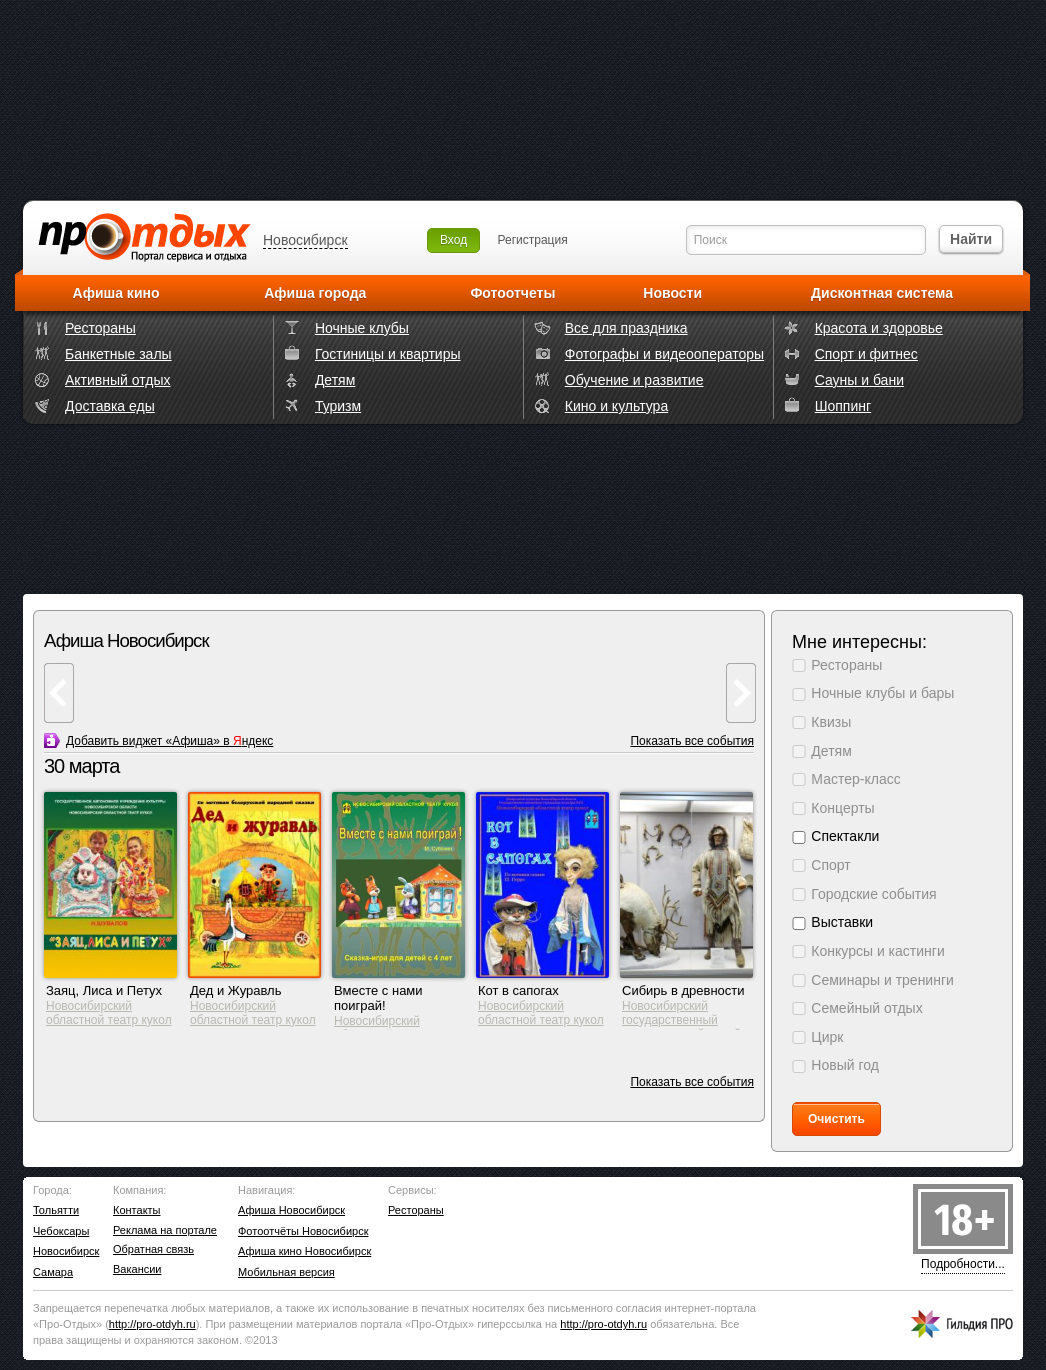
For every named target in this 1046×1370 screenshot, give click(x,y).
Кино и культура (616, 406)
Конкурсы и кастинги (877, 951)
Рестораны (100, 328)
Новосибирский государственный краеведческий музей (681, 1020)
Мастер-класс (855, 779)
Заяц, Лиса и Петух (104, 990)
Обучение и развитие (634, 380)
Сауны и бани (859, 380)
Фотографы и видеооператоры (664, 354)
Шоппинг (843, 406)
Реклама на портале (165, 1230)
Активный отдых (117, 380)
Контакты (137, 1210)
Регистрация (533, 240)
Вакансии (137, 1269)
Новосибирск (305, 240)
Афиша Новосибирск (291, 1210)
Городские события (873, 894)
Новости (672, 293)
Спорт (830, 865)
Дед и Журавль (235, 990)
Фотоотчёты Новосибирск (303, 1231)
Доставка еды (110, 406)
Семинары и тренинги (882, 980)
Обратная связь (153, 1249)
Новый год (845, 1065)
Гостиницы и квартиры (388, 354)
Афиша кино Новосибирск (304, 1251)
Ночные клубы (362, 328)
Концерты (842, 808)
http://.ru (152, 1324)
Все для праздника (626, 328)
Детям (335, 380)
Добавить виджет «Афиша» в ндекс (169, 741)
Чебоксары (61, 1231)
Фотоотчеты (512, 293)
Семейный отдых (866, 1008)
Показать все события (692, 741)
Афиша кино (116, 293)
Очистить (836, 1119)
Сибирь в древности (683, 990)
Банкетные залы (118, 354)
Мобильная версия (286, 1272)
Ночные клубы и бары (882, 693)
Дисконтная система (882, 293)
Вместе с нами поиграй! (378, 998)
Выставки (842, 922)
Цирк (827, 1037)
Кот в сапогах (518, 990)
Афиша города (315, 293)
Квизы (831, 722)
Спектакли (845, 836)
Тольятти (56, 1210)
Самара (53, 1272)
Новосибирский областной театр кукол (109, 1013)
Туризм (338, 406)
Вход (453, 240)
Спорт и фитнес (866, 354)
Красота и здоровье (879, 328)
